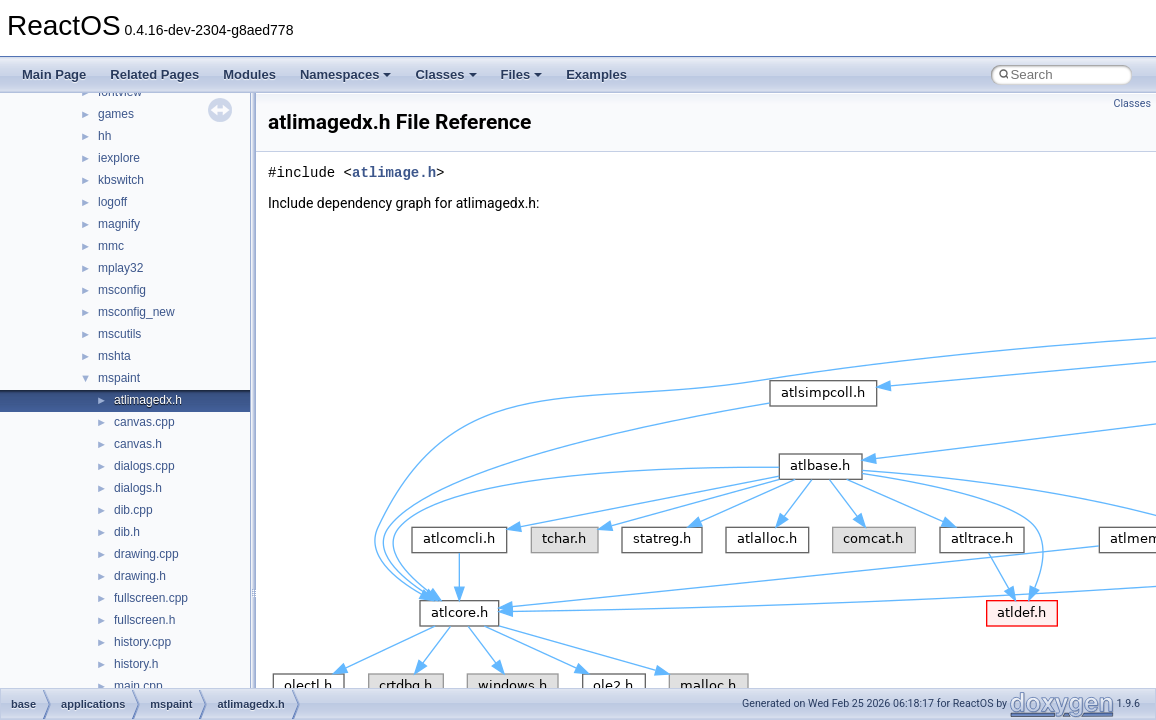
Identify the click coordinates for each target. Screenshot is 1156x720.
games (116, 114)
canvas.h (138, 444)
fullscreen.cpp (151, 598)
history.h (136, 664)
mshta (114, 356)
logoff (112, 202)
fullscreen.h (144, 620)
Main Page (54, 74)
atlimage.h (394, 172)
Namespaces (346, 74)
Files (522, 74)
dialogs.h (138, 488)
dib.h (127, 532)
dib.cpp (133, 510)
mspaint (119, 378)
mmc (111, 246)
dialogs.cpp (144, 466)
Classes (445, 74)
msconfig (122, 290)
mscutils (119, 334)
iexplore (119, 158)
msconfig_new (136, 312)
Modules (249, 74)
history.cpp (142, 642)
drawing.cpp (146, 554)
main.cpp (138, 686)
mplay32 (120, 268)
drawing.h (140, 576)
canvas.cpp (144, 422)
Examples (596, 74)
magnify (119, 224)
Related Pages (154, 74)
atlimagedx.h (148, 400)
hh (104, 136)
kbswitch (121, 180)
